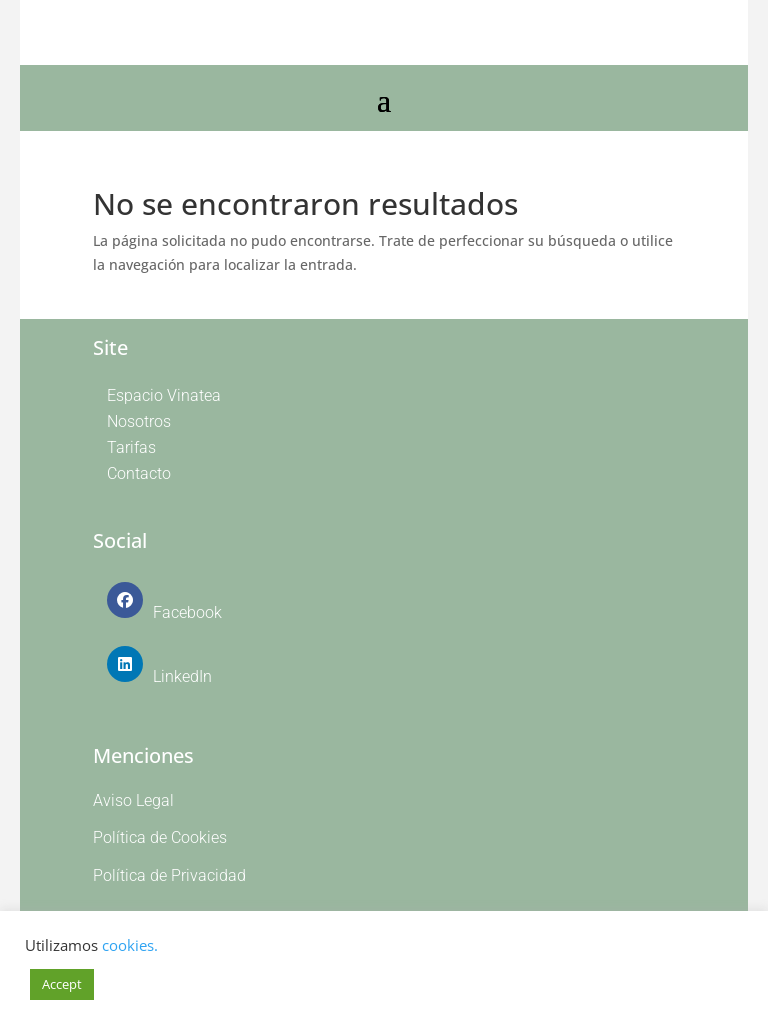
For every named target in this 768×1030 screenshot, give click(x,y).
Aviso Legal (133, 800)
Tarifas (131, 447)
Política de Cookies (160, 837)
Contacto (139, 473)
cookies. (130, 945)
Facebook (187, 612)
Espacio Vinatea (164, 395)
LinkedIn (182, 676)
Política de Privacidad (169, 875)
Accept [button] (62, 984)
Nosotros (139, 421)
